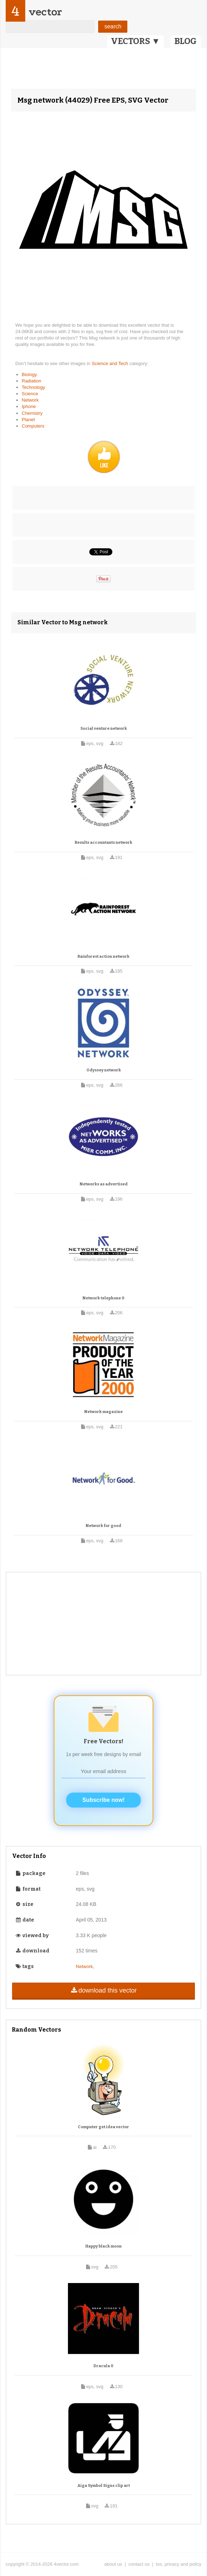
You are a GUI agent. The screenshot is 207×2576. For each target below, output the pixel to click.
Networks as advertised (104, 1184)
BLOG (185, 41)
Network (30, 400)
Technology (33, 387)
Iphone (29, 406)
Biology (29, 374)
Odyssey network (103, 1070)
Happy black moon (103, 2246)
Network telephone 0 (103, 1298)
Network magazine (103, 1411)
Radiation (31, 381)
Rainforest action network (103, 956)
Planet (28, 419)
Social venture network (103, 728)
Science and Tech (110, 363)
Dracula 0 (103, 2366)
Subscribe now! (103, 1800)
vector (45, 12)
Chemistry (32, 413)
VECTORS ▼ (135, 41)
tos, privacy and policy (178, 2564)
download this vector (103, 1990)
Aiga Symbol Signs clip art (104, 2485)
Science (30, 393)
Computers (33, 426)
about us (113, 2564)
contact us (138, 2564)
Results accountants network (103, 842)
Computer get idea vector (103, 2127)
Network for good (103, 1525)
